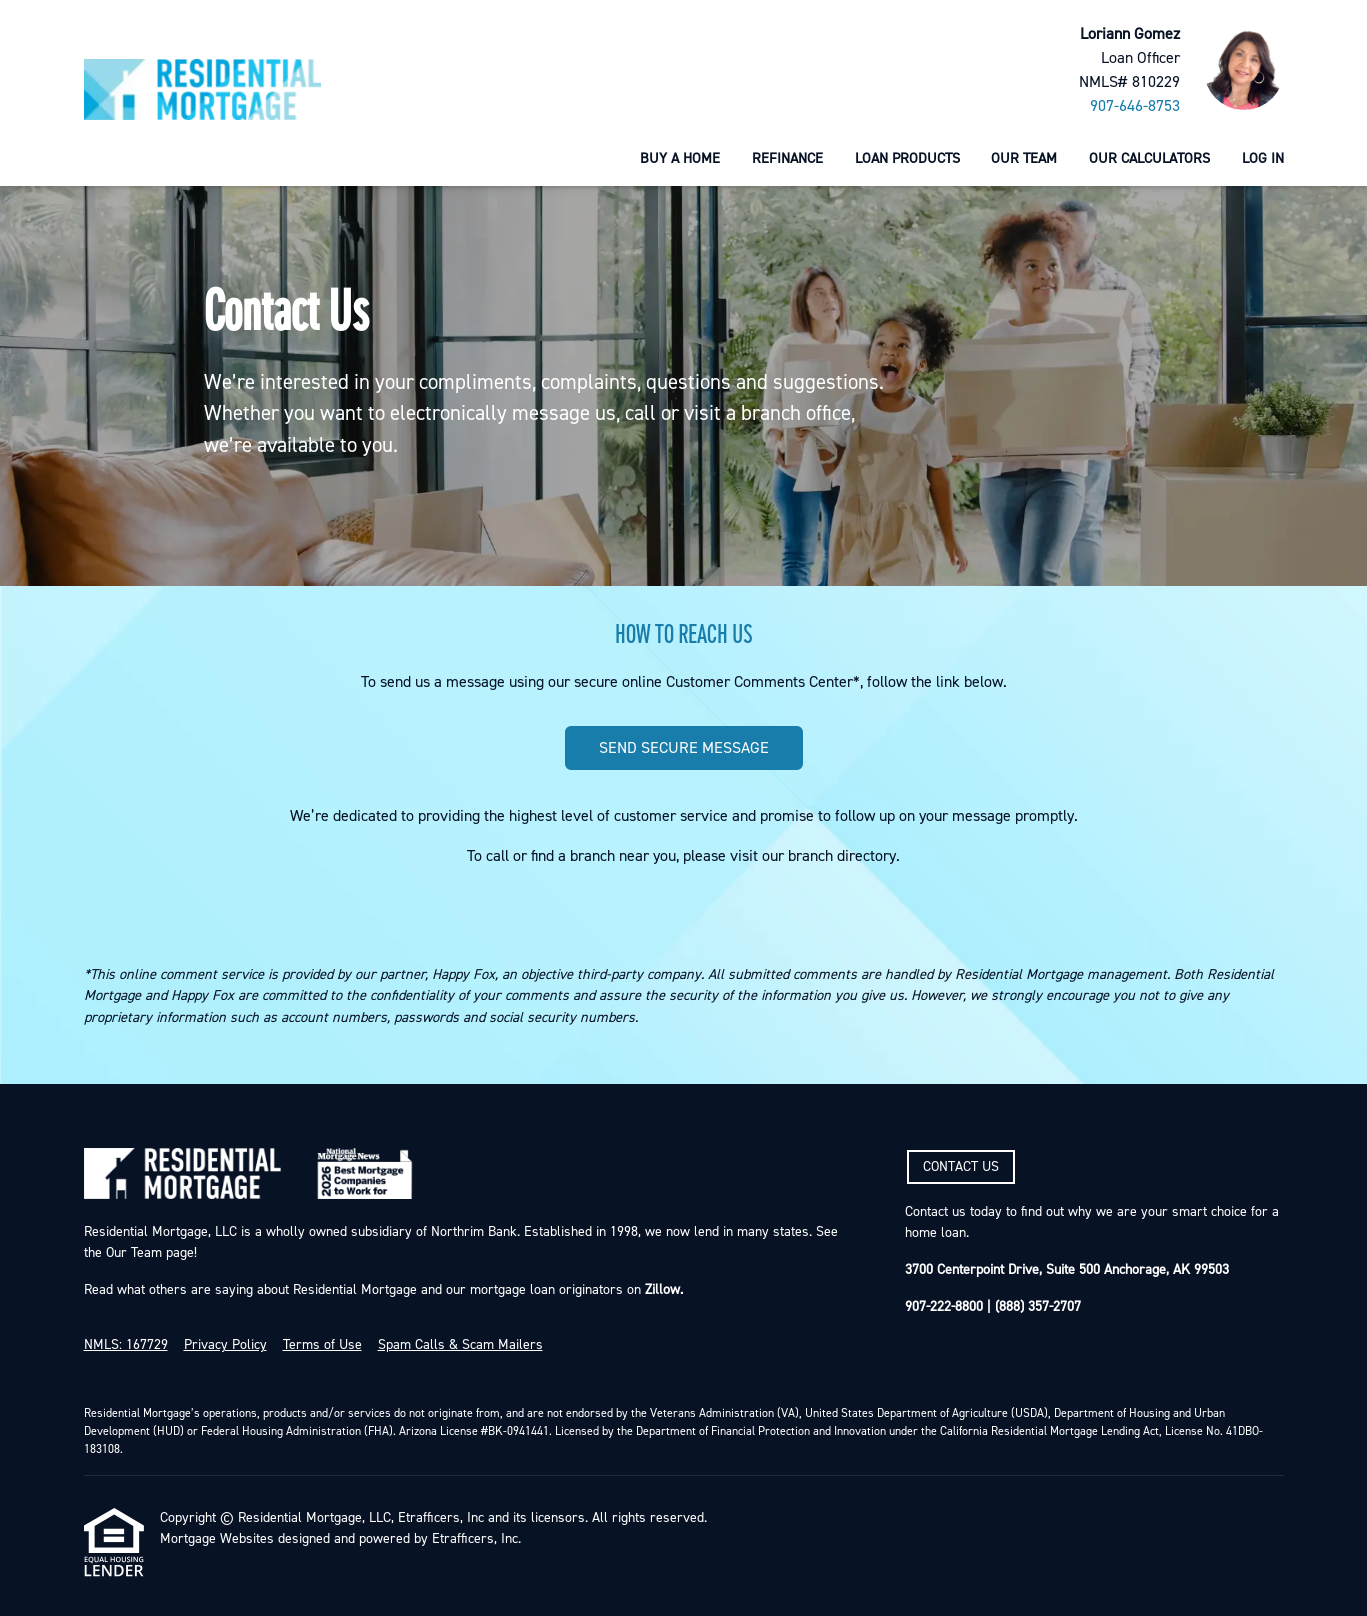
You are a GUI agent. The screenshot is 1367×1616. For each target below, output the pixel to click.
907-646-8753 (1135, 106)
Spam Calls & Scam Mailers (460, 1345)
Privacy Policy (225, 1345)
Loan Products (907, 158)
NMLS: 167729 (126, 1345)
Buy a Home (680, 158)
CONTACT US (961, 1167)
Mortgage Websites (217, 1539)
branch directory (842, 856)
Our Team (1024, 158)
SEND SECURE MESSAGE (684, 748)
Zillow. (662, 1290)
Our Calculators (1149, 158)
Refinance (787, 158)
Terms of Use (322, 1345)
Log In (1263, 158)
